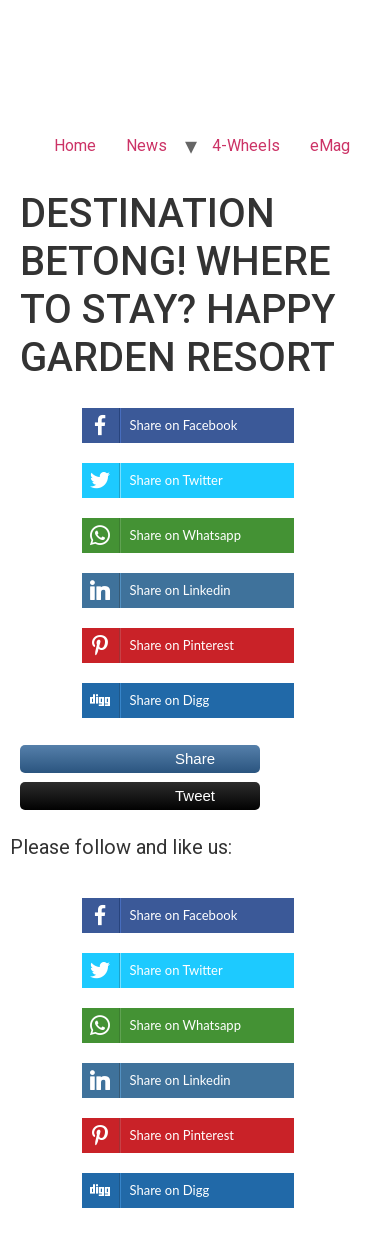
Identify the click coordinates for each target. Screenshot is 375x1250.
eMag (330, 145)
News (146, 145)
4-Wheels (246, 145)
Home (75, 145)
